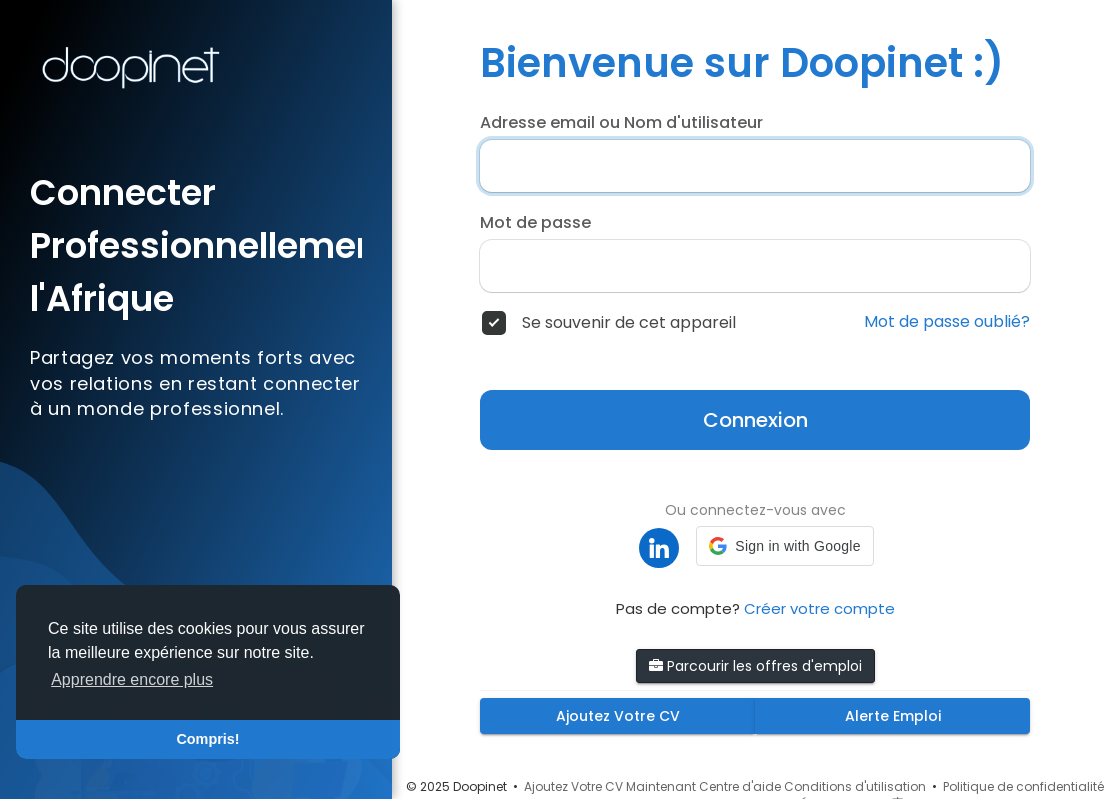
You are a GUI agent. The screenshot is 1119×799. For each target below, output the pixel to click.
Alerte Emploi (893, 716)
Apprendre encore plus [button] (132, 679)
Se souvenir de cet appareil (629, 323)
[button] (784, 546)
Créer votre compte (819, 608)
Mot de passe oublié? (947, 322)
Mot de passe (535, 223)
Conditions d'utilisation (855, 786)
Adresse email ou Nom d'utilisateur (621, 123)
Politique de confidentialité (1023, 786)
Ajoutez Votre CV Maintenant (610, 786)
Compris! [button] (207, 739)
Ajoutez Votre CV (618, 716)
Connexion (755, 420)
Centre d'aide (740, 786)
